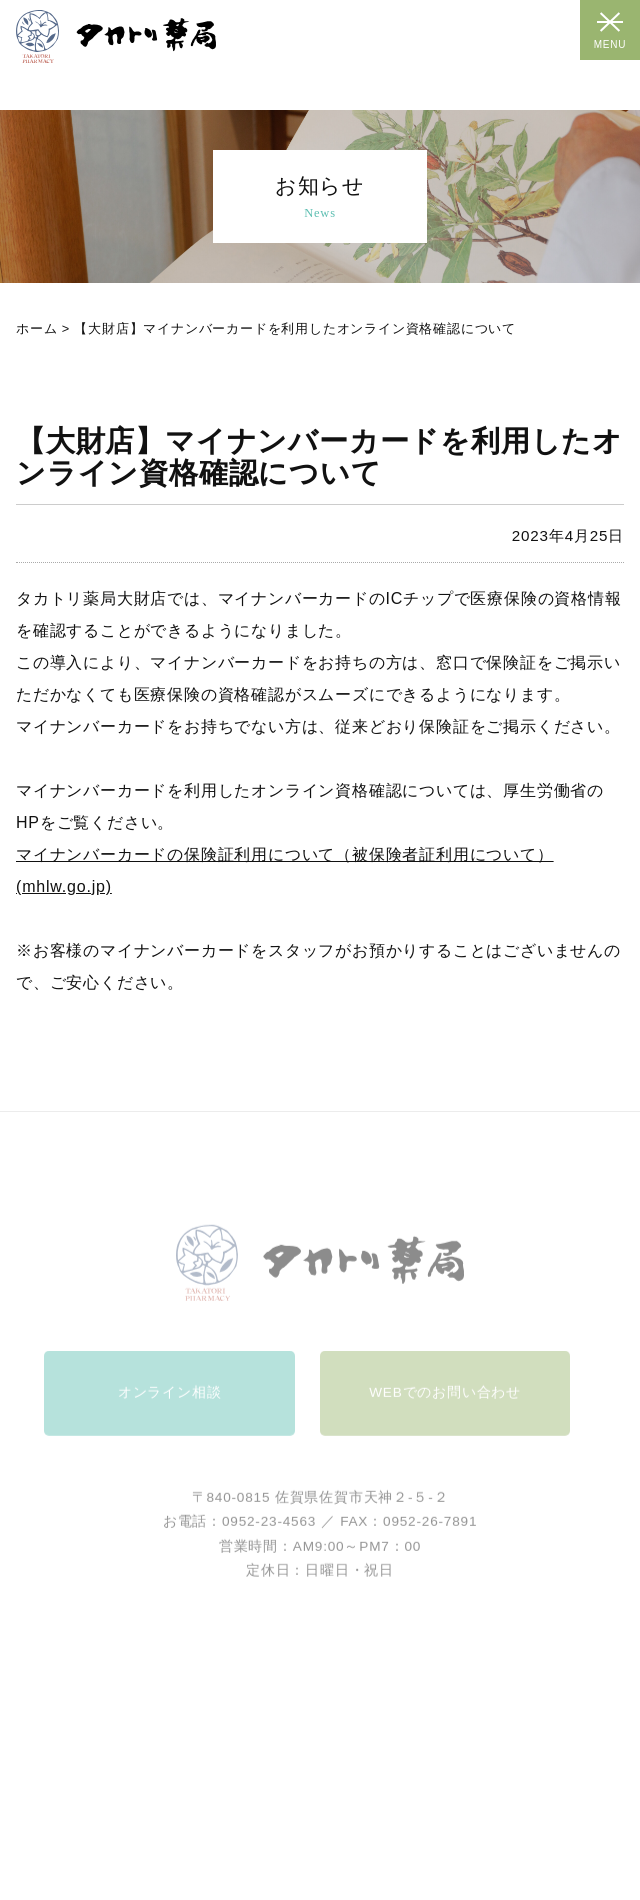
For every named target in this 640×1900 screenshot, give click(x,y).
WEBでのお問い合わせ (445, 1406)
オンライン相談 (170, 1406)
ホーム (36, 328)
